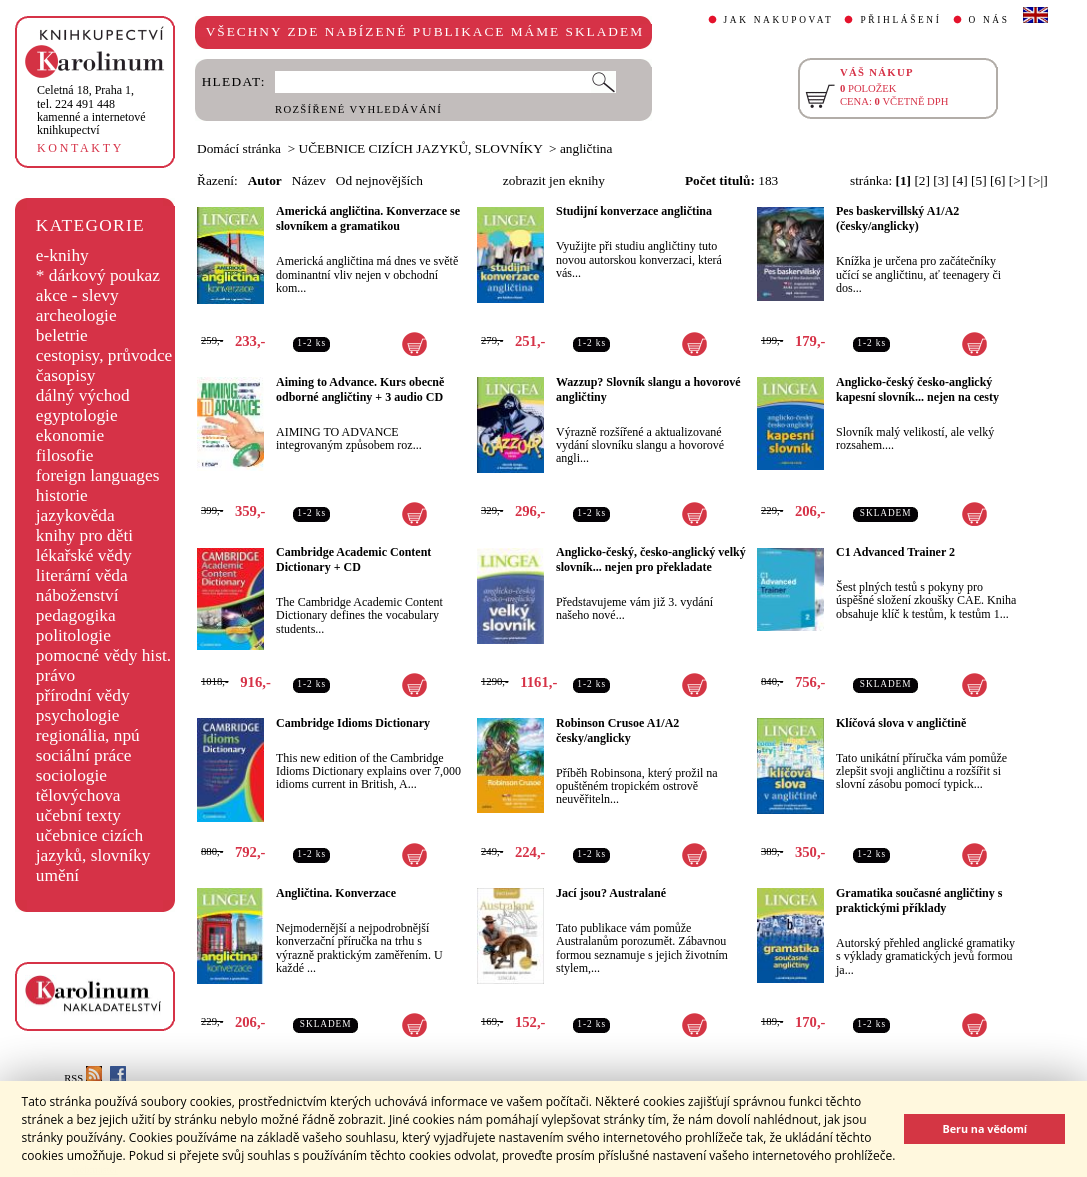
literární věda (82, 575)
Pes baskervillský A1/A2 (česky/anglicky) (897, 218)
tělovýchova (78, 795)
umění (57, 875)
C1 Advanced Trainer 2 (895, 552)
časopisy (66, 375)
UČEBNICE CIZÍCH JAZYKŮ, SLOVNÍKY (421, 148)
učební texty (78, 815)
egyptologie (77, 415)
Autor (265, 180)
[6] (998, 180)
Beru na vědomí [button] (984, 1128)
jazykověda (75, 515)
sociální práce (84, 755)
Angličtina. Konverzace (336, 893)
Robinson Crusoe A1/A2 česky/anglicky (617, 730)
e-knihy (62, 255)
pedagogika (76, 615)
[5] (979, 180)
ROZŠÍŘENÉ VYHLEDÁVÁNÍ (358, 109)
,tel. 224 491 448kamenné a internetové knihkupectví (91, 110)
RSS (83, 1078)
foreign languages (98, 475)
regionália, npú (88, 735)
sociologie (71, 775)
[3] (941, 180)
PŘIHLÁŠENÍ (900, 20)
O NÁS (989, 20)
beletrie (62, 335)
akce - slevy (77, 295)
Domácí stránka (239, 148)
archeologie (76, 315)
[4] (960, 180)
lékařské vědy (84, 555)
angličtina (586, 148)
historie (62, 495)
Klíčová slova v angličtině (901, 723)
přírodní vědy (83, 695)
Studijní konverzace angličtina (634, 211)
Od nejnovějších (379, 180)
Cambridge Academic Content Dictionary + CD (353, 559)
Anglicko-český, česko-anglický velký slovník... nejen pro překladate (651, 559)
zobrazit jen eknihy (554, 180)
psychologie (78, 715)
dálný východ (83, 395)
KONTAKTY (80, 148)
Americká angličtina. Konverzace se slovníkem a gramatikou (368, 218)
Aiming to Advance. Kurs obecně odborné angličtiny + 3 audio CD (360, 389)
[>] (1017, 180)
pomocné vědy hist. (103, 655)
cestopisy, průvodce (104, 355)
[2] (922, 180)
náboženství (77, 595)
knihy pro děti (84, 535)
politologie (73, 635)
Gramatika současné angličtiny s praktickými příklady (919, 900)
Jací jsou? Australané (611, 893)
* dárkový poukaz (98, 275)
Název (309, 180)
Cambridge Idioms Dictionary (353, 723)
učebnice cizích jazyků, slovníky (93, 845)
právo (55, 675)
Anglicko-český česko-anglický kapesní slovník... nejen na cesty (917, 389)
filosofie (65, 455)
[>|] (1038, 180)
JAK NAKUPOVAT (779, 20)
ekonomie (70, 435)
